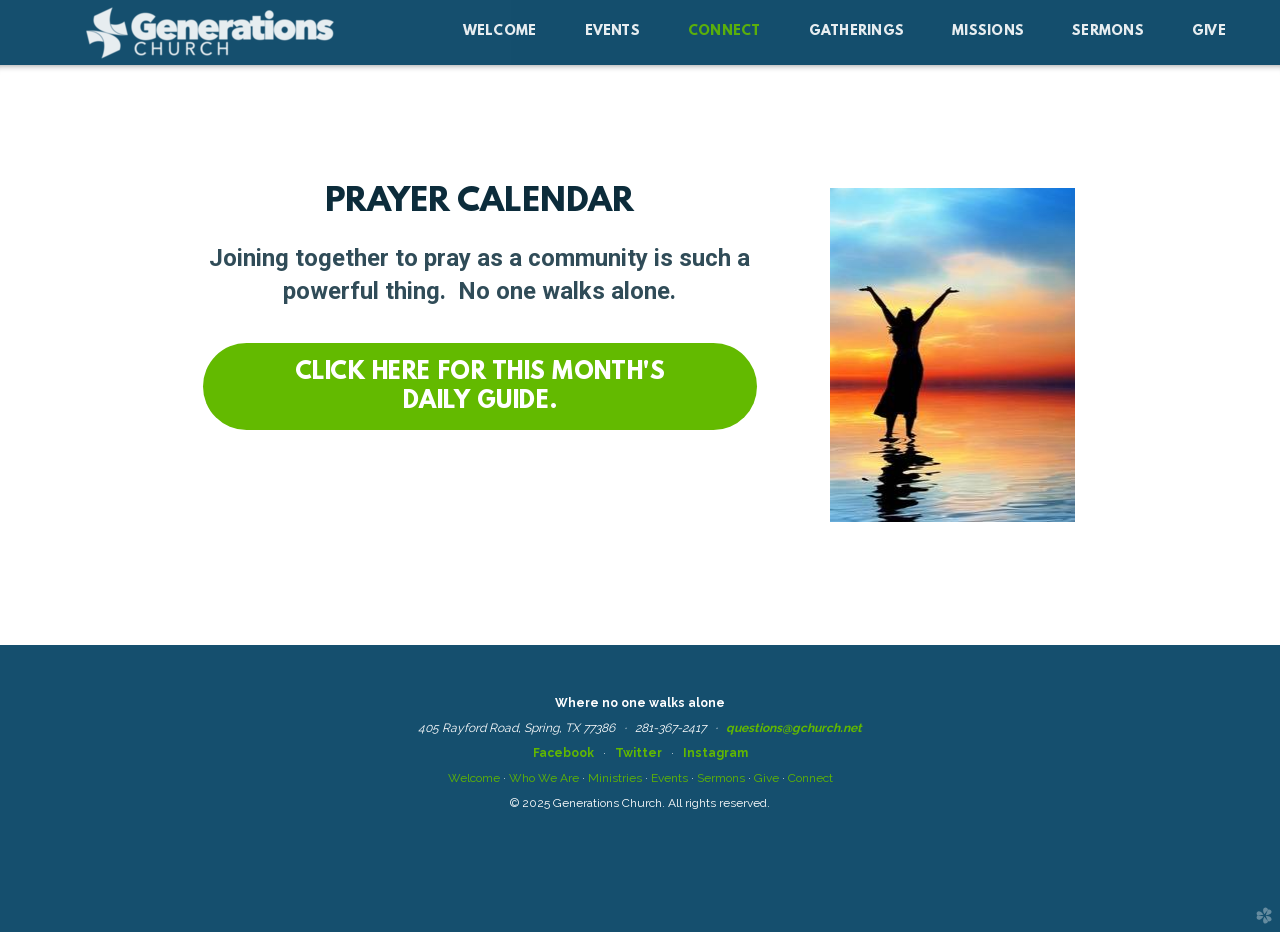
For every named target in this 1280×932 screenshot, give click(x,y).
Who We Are (544, 778)
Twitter (638, 753)
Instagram (715, 753)
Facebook (563, 753)
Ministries (615, 778)
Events (669, 778)
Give (766, 778)
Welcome (474, 778)
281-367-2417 (670, 728)
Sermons (721, 778)
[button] (480, 386)
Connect (810, 778)
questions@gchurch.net (794, 728)
